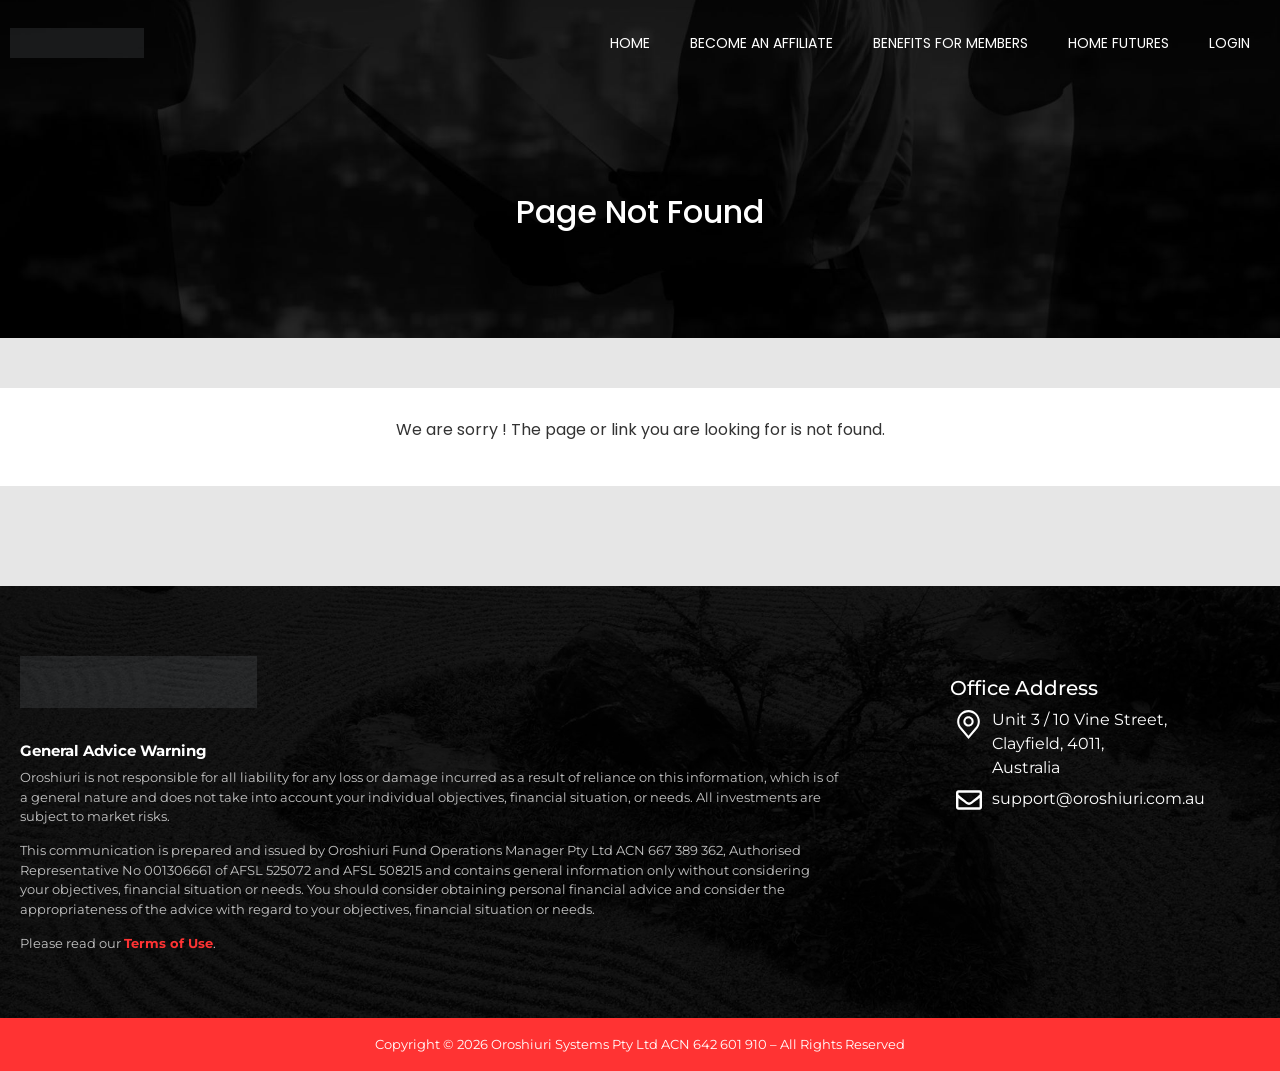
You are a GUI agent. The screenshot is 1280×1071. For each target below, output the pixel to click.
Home (630, 43)
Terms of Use (168, 943)
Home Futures (1118, 43)
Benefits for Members (950, 43)
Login (1229, 43)
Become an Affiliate (761, 43)
